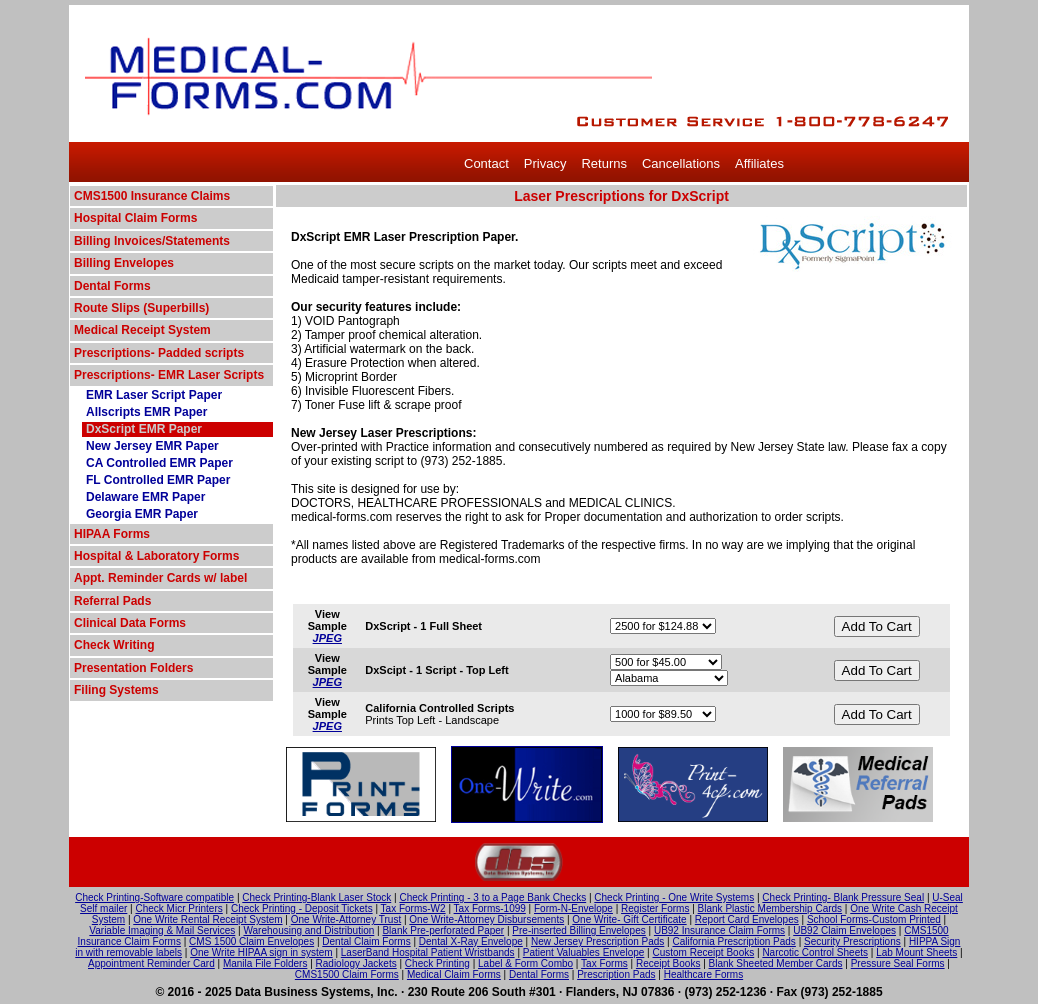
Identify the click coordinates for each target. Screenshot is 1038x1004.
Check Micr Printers (179, 908)
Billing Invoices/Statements (152, 241)
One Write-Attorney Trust (346, 919)
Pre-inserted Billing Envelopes (578, 930)
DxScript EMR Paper (144, 429)
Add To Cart (877, 626)
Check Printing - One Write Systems (674, 897)
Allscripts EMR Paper (146, 412)
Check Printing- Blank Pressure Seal (843, 897)
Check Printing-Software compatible (154, 897)
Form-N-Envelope (573, 908)
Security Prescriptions (852, 941)
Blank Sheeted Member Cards (776, 963)
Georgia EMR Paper (142, 514)
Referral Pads (112, 601)
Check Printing (437, 963)
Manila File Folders (265, 963)
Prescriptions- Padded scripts (159, 353)
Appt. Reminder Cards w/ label (160, 578)
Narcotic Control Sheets (815, 952)
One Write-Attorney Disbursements (486, 919)
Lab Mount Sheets (916, 952)
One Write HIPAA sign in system (261, 952)
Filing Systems (116, 690)
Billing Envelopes (124, 263)
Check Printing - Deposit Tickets (302, 908)
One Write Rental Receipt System (207, 919)
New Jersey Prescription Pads (597, 941)
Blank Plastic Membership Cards (770, 908)
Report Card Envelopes (747, 919)
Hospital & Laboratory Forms (156, 556)
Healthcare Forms (703, 974)
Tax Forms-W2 (413, 908)
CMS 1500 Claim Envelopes (251, 941)
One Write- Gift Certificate (629, 919)
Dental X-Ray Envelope (471, 941)
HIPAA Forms (112, 534)
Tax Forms (604, 963)
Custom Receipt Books (704, 952)
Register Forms (655, 908)
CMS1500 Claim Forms (347, 974)
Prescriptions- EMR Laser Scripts (169, 375)
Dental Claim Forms (366, 941)
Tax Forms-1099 (490, 908)
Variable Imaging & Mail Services (162, 930)
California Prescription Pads (733, 941)
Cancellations (681, 163)
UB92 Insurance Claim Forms (719, 930)
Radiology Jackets (356, 963)
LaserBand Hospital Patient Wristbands (428, 952)
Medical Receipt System (142, 330)
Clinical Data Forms (130, 623)
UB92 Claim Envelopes (844, 930)
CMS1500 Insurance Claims (152, 196)
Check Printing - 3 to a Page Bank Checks (492, 897)
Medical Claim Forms (454, 974)
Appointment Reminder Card (151, 963)
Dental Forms (112, 286)
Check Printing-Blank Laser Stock (316, 897)
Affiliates (759, 163)
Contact (486, 163)
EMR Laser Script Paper (154, 395)
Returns (604, 163)
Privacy (545, 163)
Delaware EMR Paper (145, 497)
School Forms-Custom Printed (874, 919)
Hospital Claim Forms (135, 218)
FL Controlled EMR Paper (158, 480)
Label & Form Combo (525, 963)
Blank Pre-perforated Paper (443, 930)
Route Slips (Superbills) (141, 308)
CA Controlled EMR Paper (159, 463)
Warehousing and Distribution (308, 930)
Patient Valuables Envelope (584, 952)
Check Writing (114, 645)
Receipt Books (668, 963)
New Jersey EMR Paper (152, 446)
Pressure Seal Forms (898, 963)
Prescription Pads (616, 974)
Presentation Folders (133, 668)
